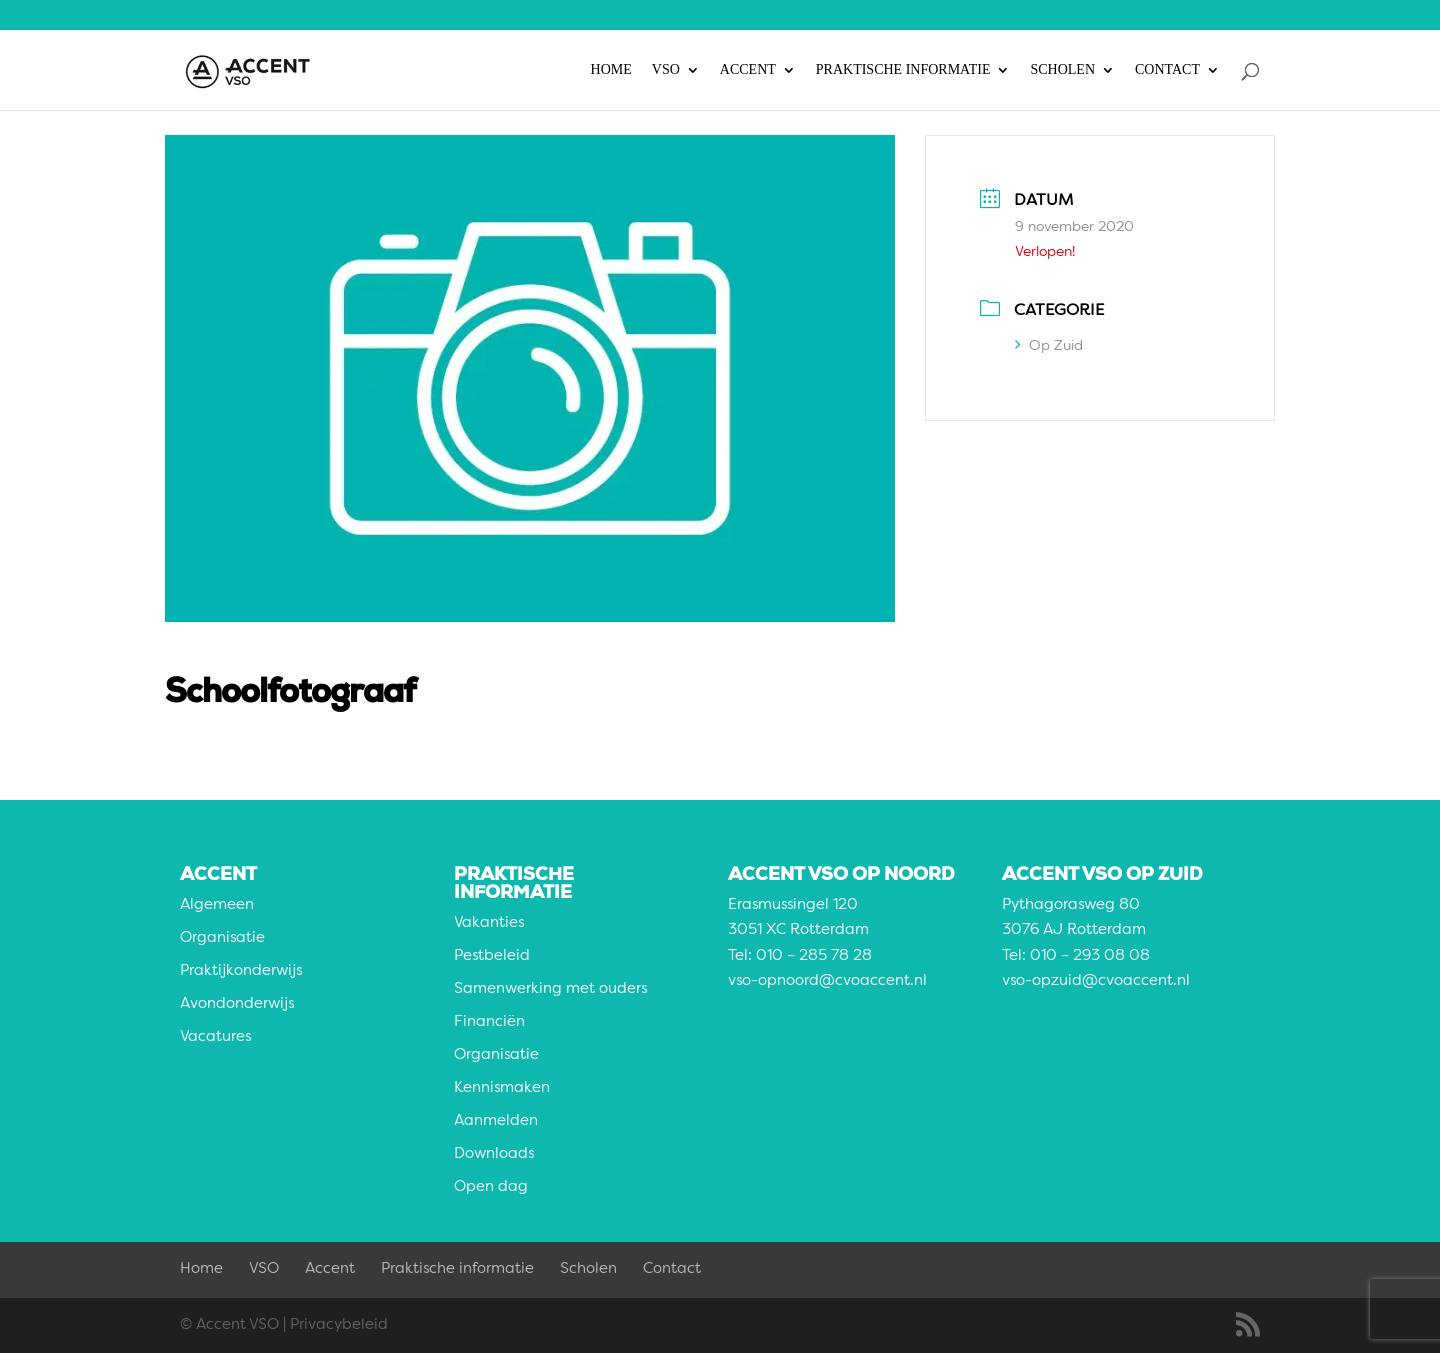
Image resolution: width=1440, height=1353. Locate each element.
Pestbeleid (492, 956)
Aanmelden (496, 1121)
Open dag (491, 1187)
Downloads (494, 1154)
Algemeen (217, 905)
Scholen (1062, 70)
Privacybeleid (339, 1325)
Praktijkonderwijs (241, 971)
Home (611, 70)
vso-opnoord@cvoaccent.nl (827, 981)
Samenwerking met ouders (550, 989)
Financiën (489, 1022)
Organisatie (222, 938)
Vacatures (215, 1037)
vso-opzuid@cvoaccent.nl (1096, 981)
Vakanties (489, 923)
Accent (748, 70)
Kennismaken (502, 1088)
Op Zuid (1049, 346)
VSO (666, 70)
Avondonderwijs (237, 1004)
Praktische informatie (903, 70)
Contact (1167, 70)
